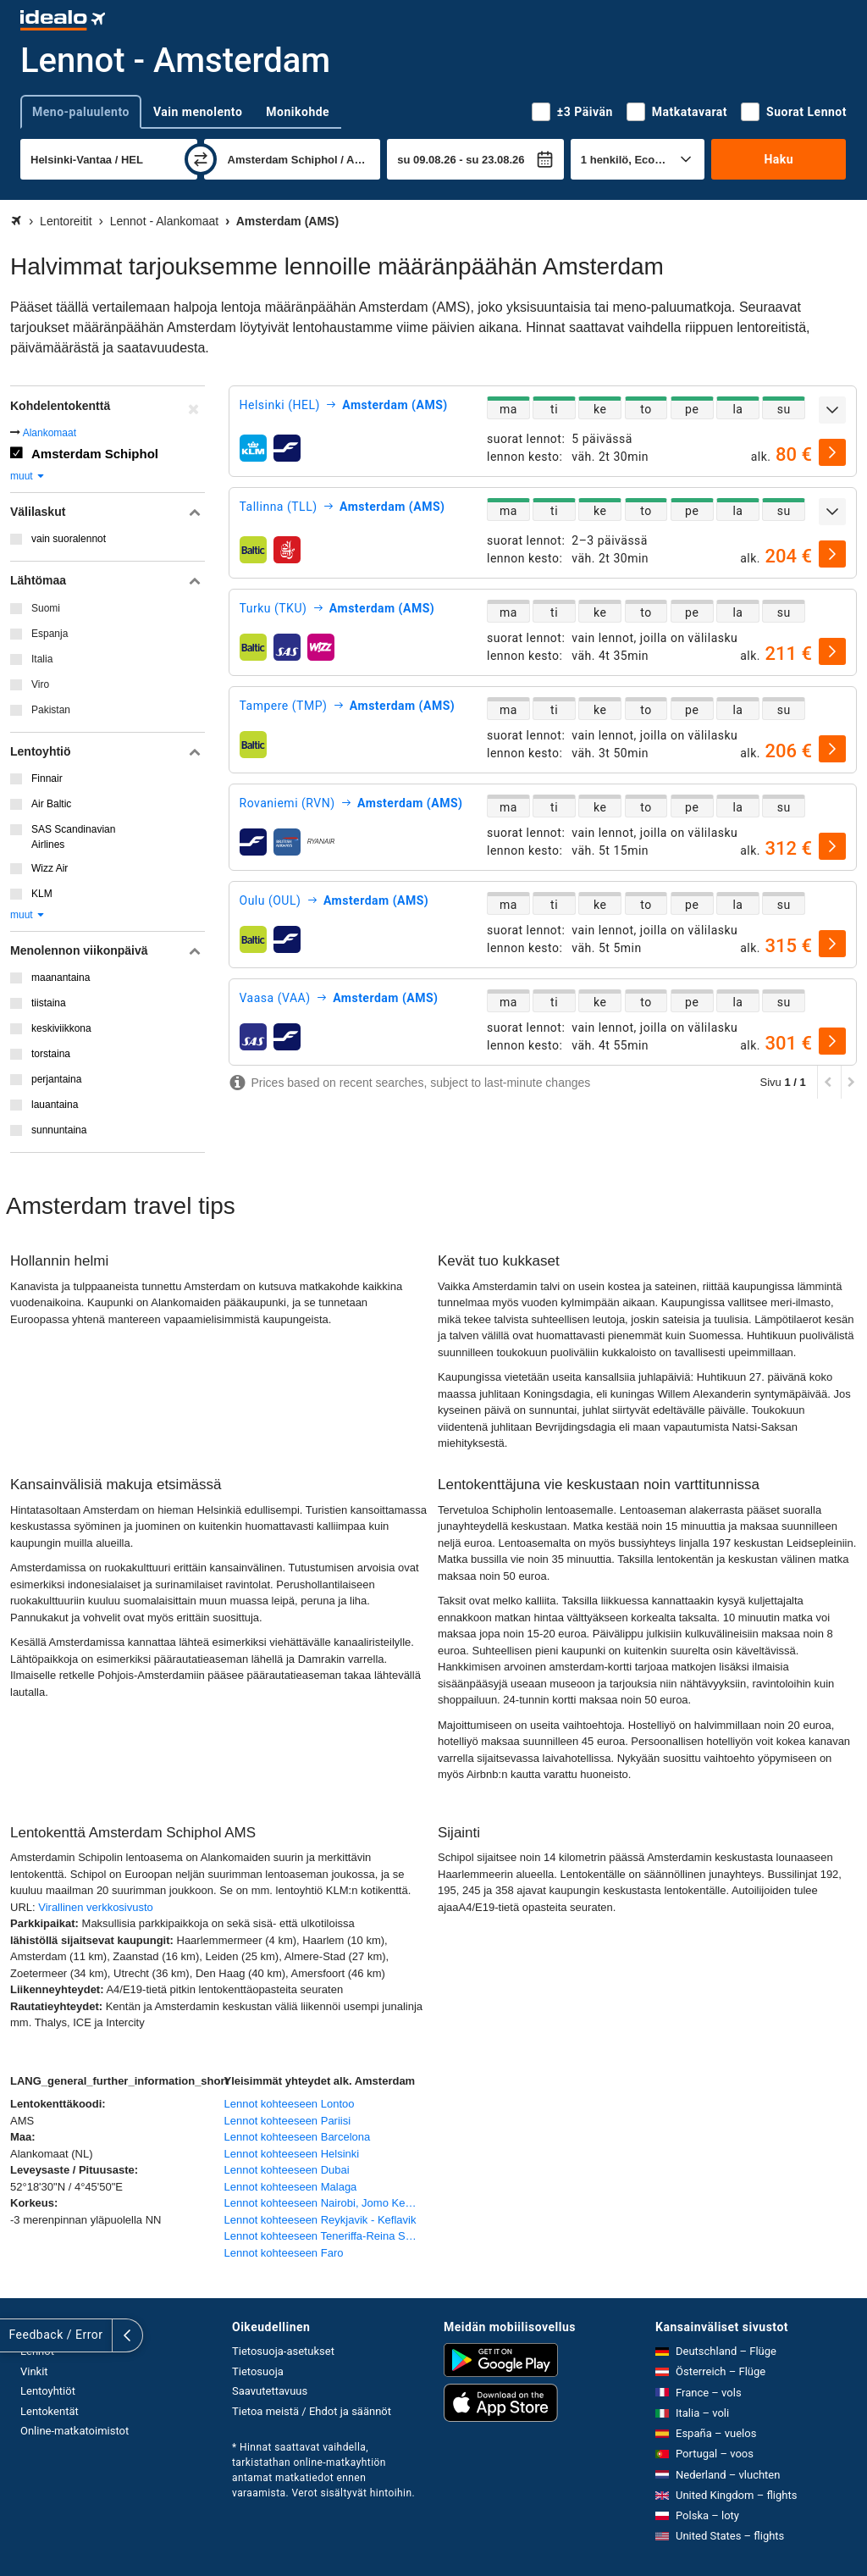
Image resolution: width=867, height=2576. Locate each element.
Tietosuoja (258, 2371)
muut (28, 476)
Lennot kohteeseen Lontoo (289, 2103)
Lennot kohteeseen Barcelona (297, 2136)
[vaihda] (201, 159)
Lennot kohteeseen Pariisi (287, 2120)
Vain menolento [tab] (197, 112)
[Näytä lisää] (832, 410)
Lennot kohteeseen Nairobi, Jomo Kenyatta (327, 2203)
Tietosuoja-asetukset (283, 2351)
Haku (778, 159)
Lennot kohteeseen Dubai (287, 2169)
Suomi (45, 608)
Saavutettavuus (269, 2391)
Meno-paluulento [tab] (81, 112)
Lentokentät (49, 2411)
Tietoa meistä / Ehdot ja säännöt (311, 2411)
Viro (40, 684)
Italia (41, 659)
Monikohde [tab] (297, 112)
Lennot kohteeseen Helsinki (292, 2153)
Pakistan (50, 710)
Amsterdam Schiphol (94, 453)
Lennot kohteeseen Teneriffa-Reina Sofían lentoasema (327, 2236)
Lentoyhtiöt (47, 2391)
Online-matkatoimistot (74, 2430)
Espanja (49, 634)
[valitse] (832, 452)
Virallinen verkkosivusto (95, 1907)
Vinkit (34, 2371)
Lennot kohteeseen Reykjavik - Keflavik (320, 2219)
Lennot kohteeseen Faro (284, 2252)
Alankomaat (49, 433)
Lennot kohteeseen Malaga (290, 2186)
